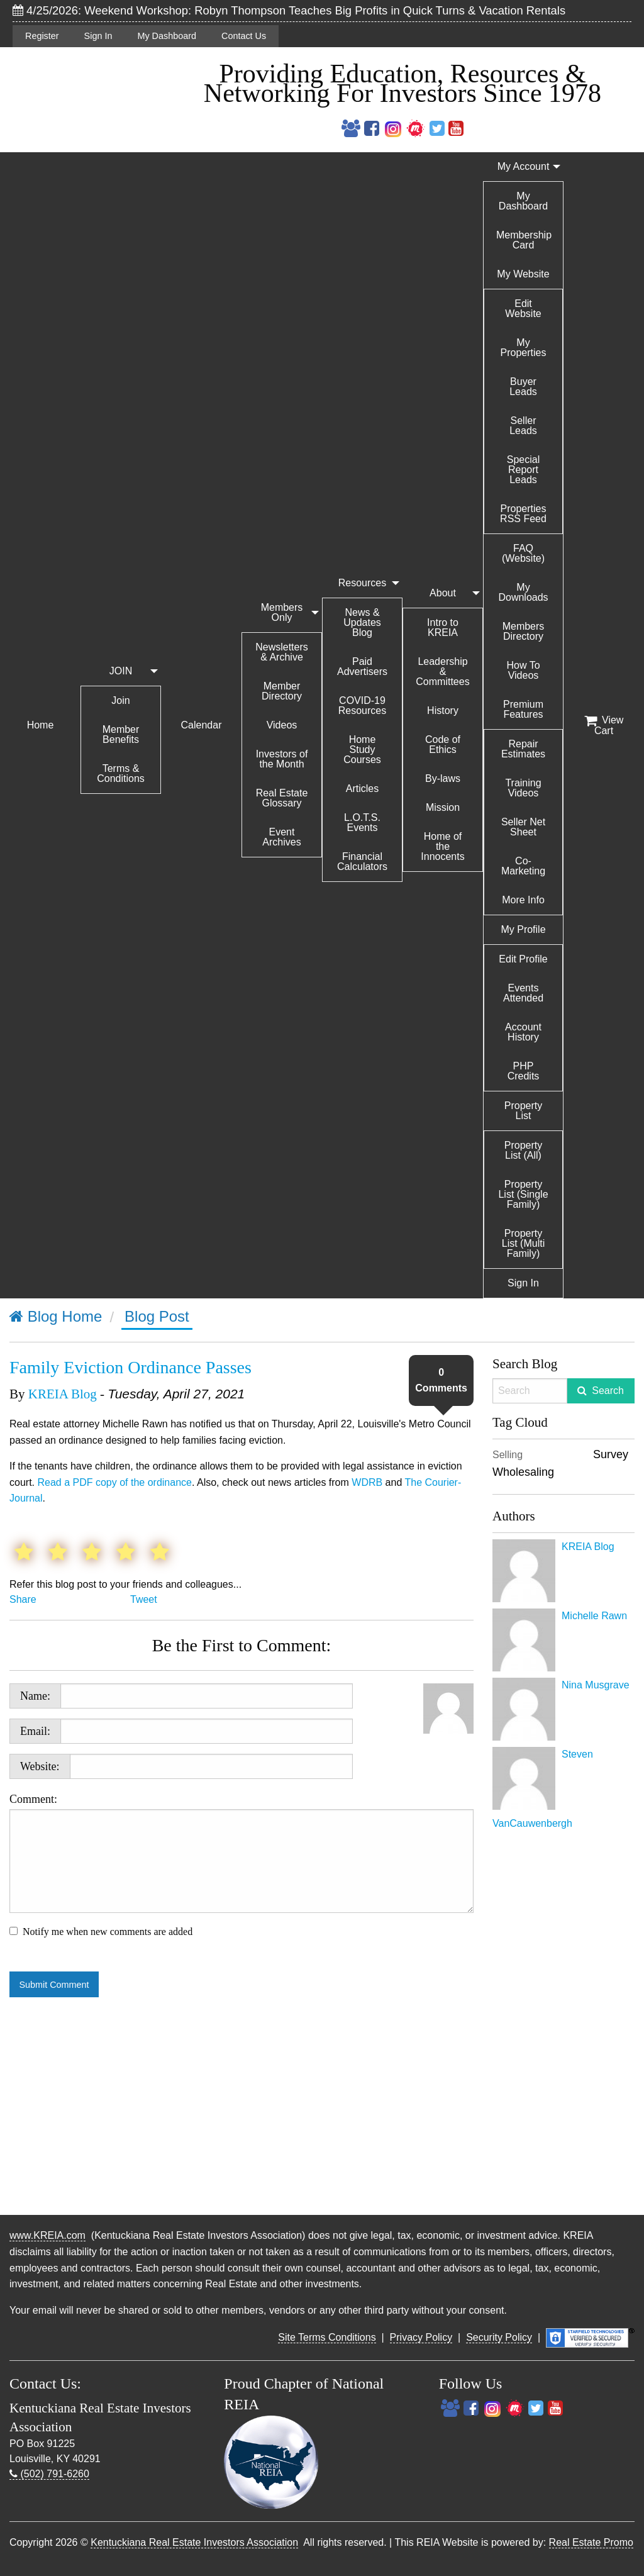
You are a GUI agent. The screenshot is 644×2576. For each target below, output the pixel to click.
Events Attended (523, 993)
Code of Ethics (442, 744)
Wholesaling (523, 1472)
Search (608, 1390)
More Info (523, 900)
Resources (362, 582)
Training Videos (523, 788)
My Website (523, 274)
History (442, 710)
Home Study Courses (362, 749)
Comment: (241, 1853)
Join (120, 700)
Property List (523, 1110)
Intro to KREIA (442, 627)
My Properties (524, 347)
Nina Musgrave (596, 1685)
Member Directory (282, 691)
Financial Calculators (362, 861)
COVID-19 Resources (362, 705)
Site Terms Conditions (326, 2337)
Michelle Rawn (594, 1615)
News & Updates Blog (362, 622)
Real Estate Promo (591, 2542)
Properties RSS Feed (523, 513)
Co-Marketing (523, 866)
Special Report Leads (523, 469)
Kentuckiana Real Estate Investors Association (194, 2542)
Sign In (98, 36)
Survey (610, 1454)
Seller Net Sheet (523, 827)
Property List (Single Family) (523, 1194)
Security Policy (499, 2337)
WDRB (367, 1482)
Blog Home (55, 1316)
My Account (523, 166)
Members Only (282, 612)
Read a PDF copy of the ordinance (114, 1482)
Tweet (143, 1599)
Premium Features (523, 709)
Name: (35, 1696)
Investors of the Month (282, 759)
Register (42, 36)
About (443, 593)
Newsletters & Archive (281, 652)
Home (40, 725)
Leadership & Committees (442, 671)
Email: (35, 1731)
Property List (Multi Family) (523, 1243)
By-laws (442, 778)
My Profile (523, 929)
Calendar (201, 725)
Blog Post (157, 1316)
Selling (507, 1454)
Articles (362, 788)
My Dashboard (166, 36)
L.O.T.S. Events (362, 822)
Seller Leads (523, 425)
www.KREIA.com (47, 2235)
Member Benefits (121, 734)
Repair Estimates (523, 749)
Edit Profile (523, 959)
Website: (40, 1766)
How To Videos (523, 670)
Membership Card (524, 240)
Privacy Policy (421, 2337)
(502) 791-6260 (49, 2473)
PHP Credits (524, 1071)
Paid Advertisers (362, 666)
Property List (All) (523, 1150)
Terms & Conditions (121, 773)
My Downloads (523, 592)
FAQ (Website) (523, 553)
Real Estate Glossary (282, 798)
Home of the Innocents (442, 846)
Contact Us (243, 36)
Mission (443, 807)
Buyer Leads (523, 386)
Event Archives (281, 837)
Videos (282, 725)
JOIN (120, 671)
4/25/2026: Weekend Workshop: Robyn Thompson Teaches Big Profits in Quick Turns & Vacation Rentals (289, 10)
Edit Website (523, 308)
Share (22, 1599)
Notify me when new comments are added (107, 1931)
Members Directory (523, 631)
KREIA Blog (62, 1394)
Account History (523, 1032)
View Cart (604, 725)
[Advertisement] (563, 2020)
